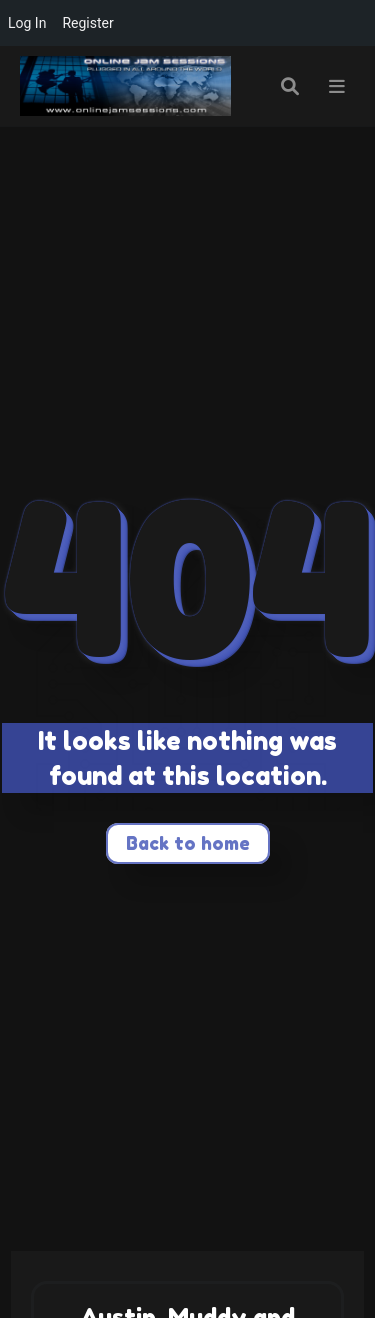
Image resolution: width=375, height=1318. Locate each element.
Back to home (188, 843)
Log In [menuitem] (27, 23)
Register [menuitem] (87, 23)
